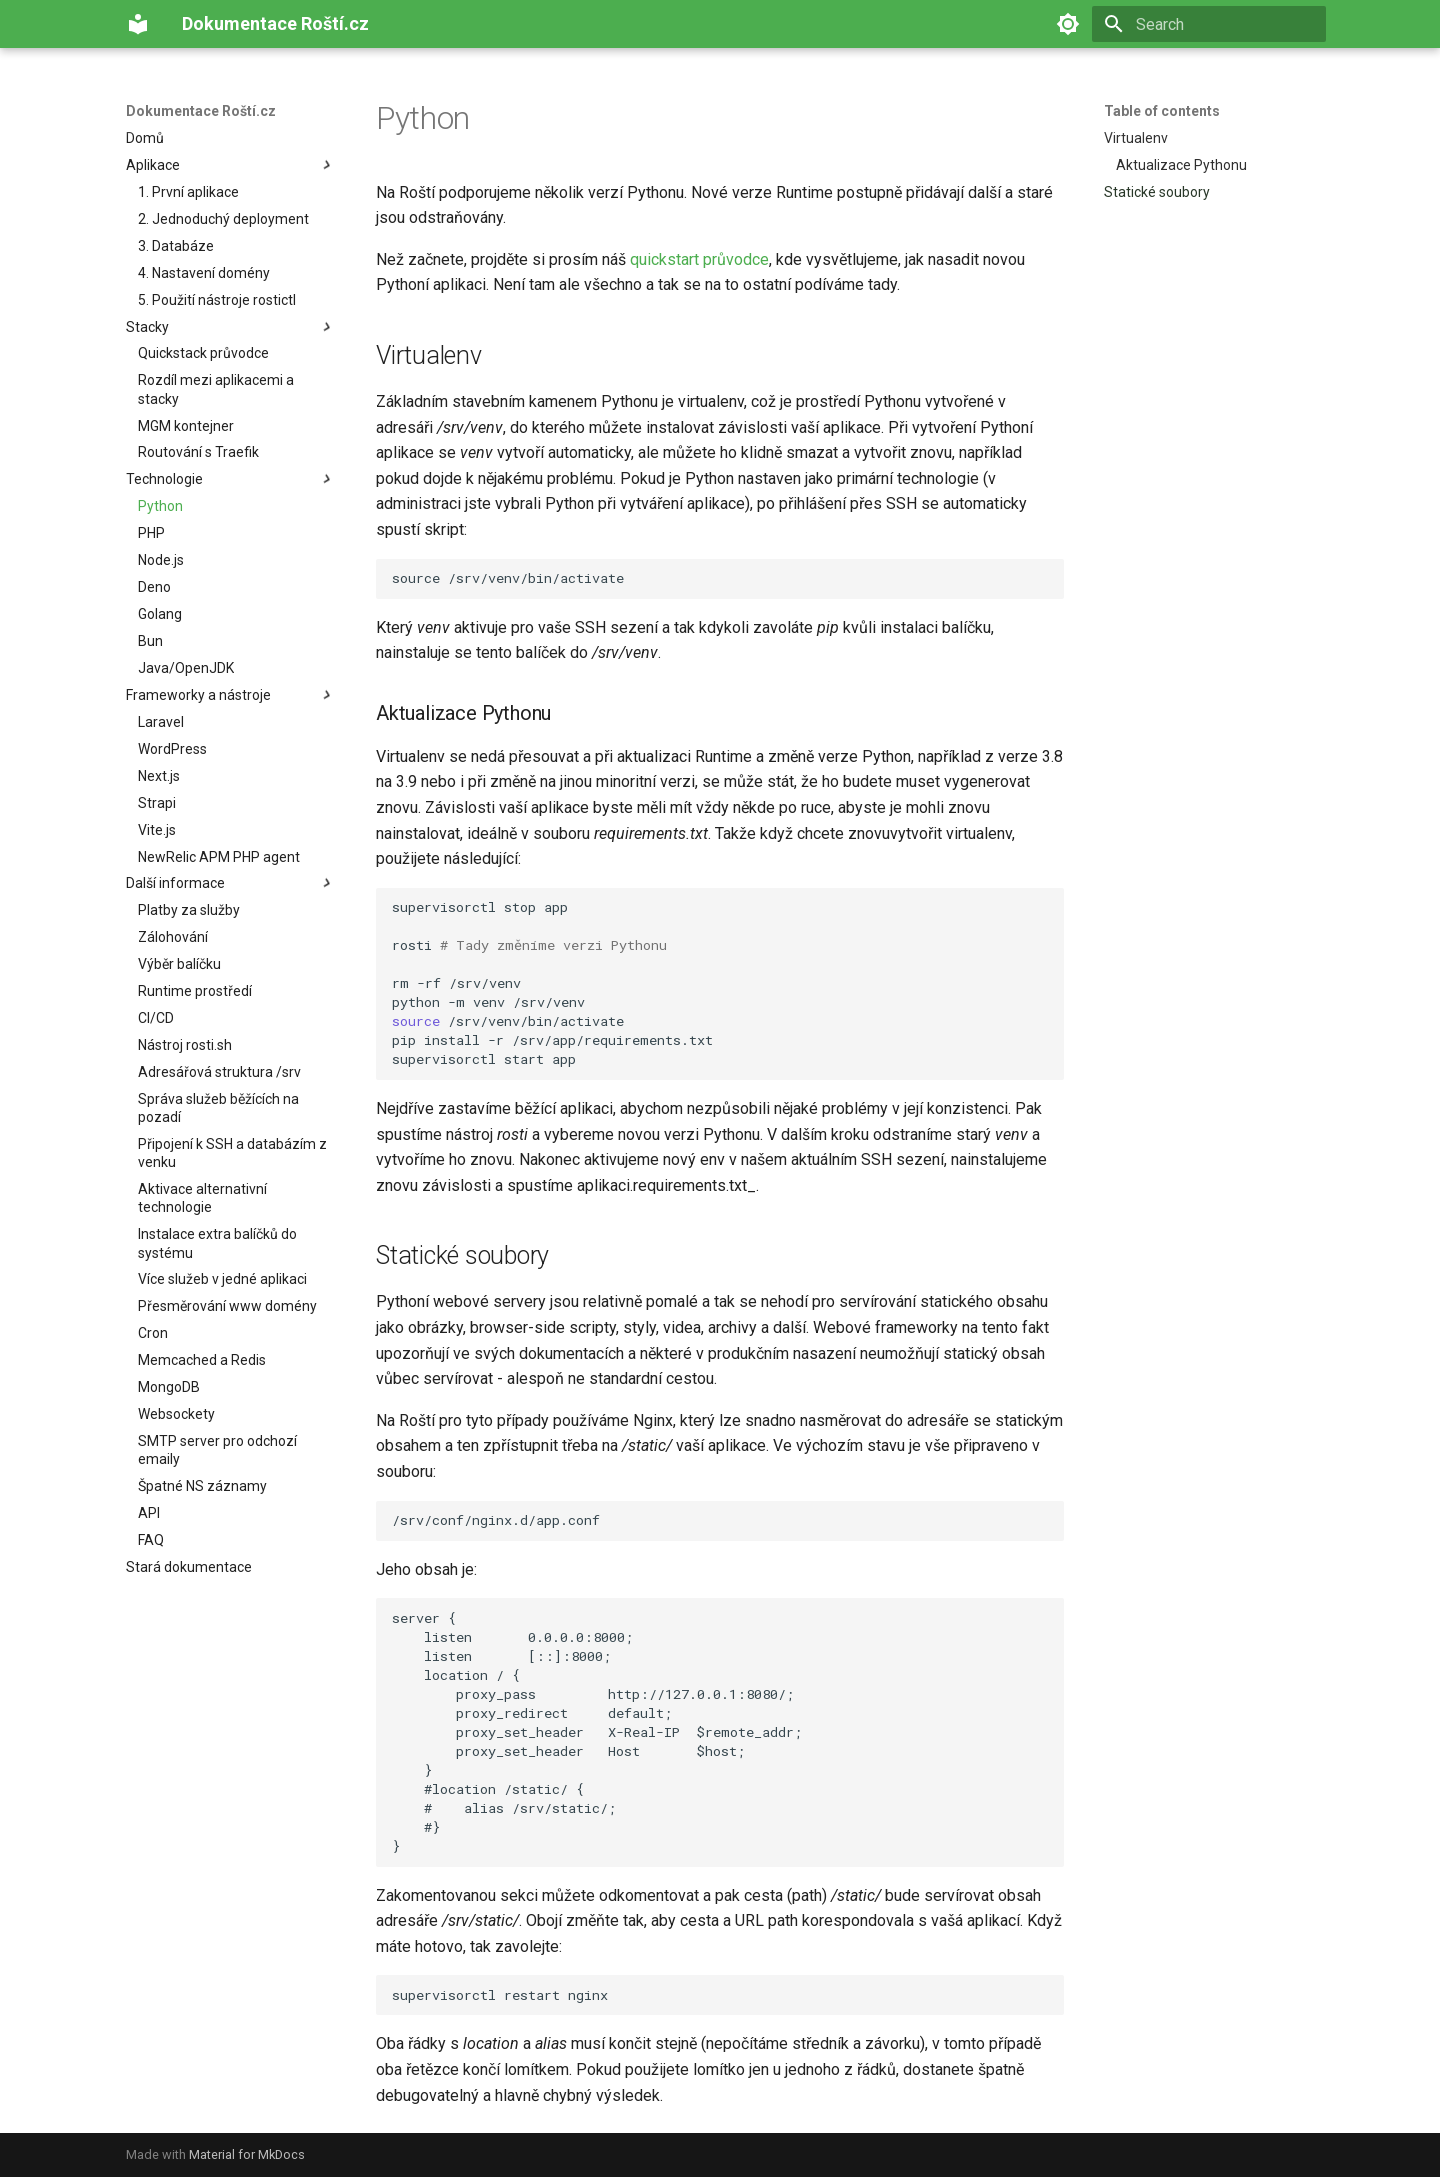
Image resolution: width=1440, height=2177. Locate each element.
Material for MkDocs (247, 2154)
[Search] (1209, 24)
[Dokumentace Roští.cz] (138, 24)
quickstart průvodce (699, 259)
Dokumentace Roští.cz (201, 111)
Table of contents (1162, 111)
